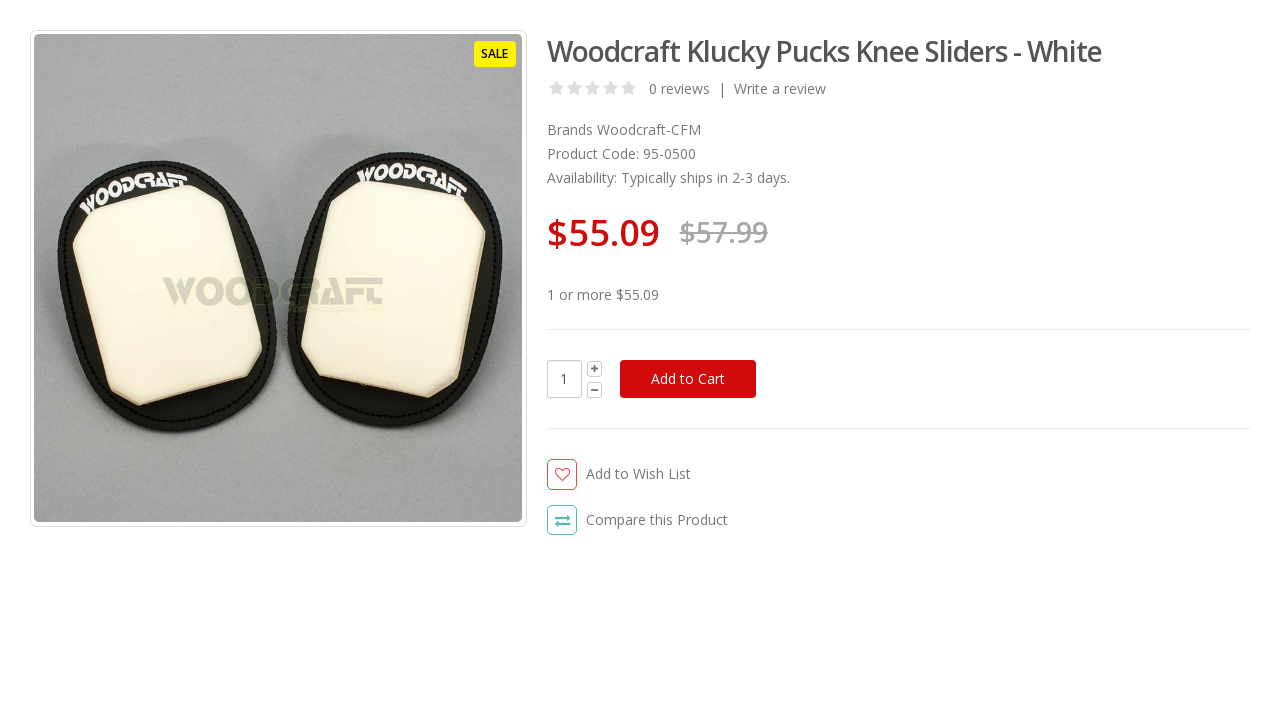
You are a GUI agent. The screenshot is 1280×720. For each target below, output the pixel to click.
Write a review (780, 88)
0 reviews (679, 88)
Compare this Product (657, 519)
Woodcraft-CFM (649, 129)
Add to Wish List (638, 473)
